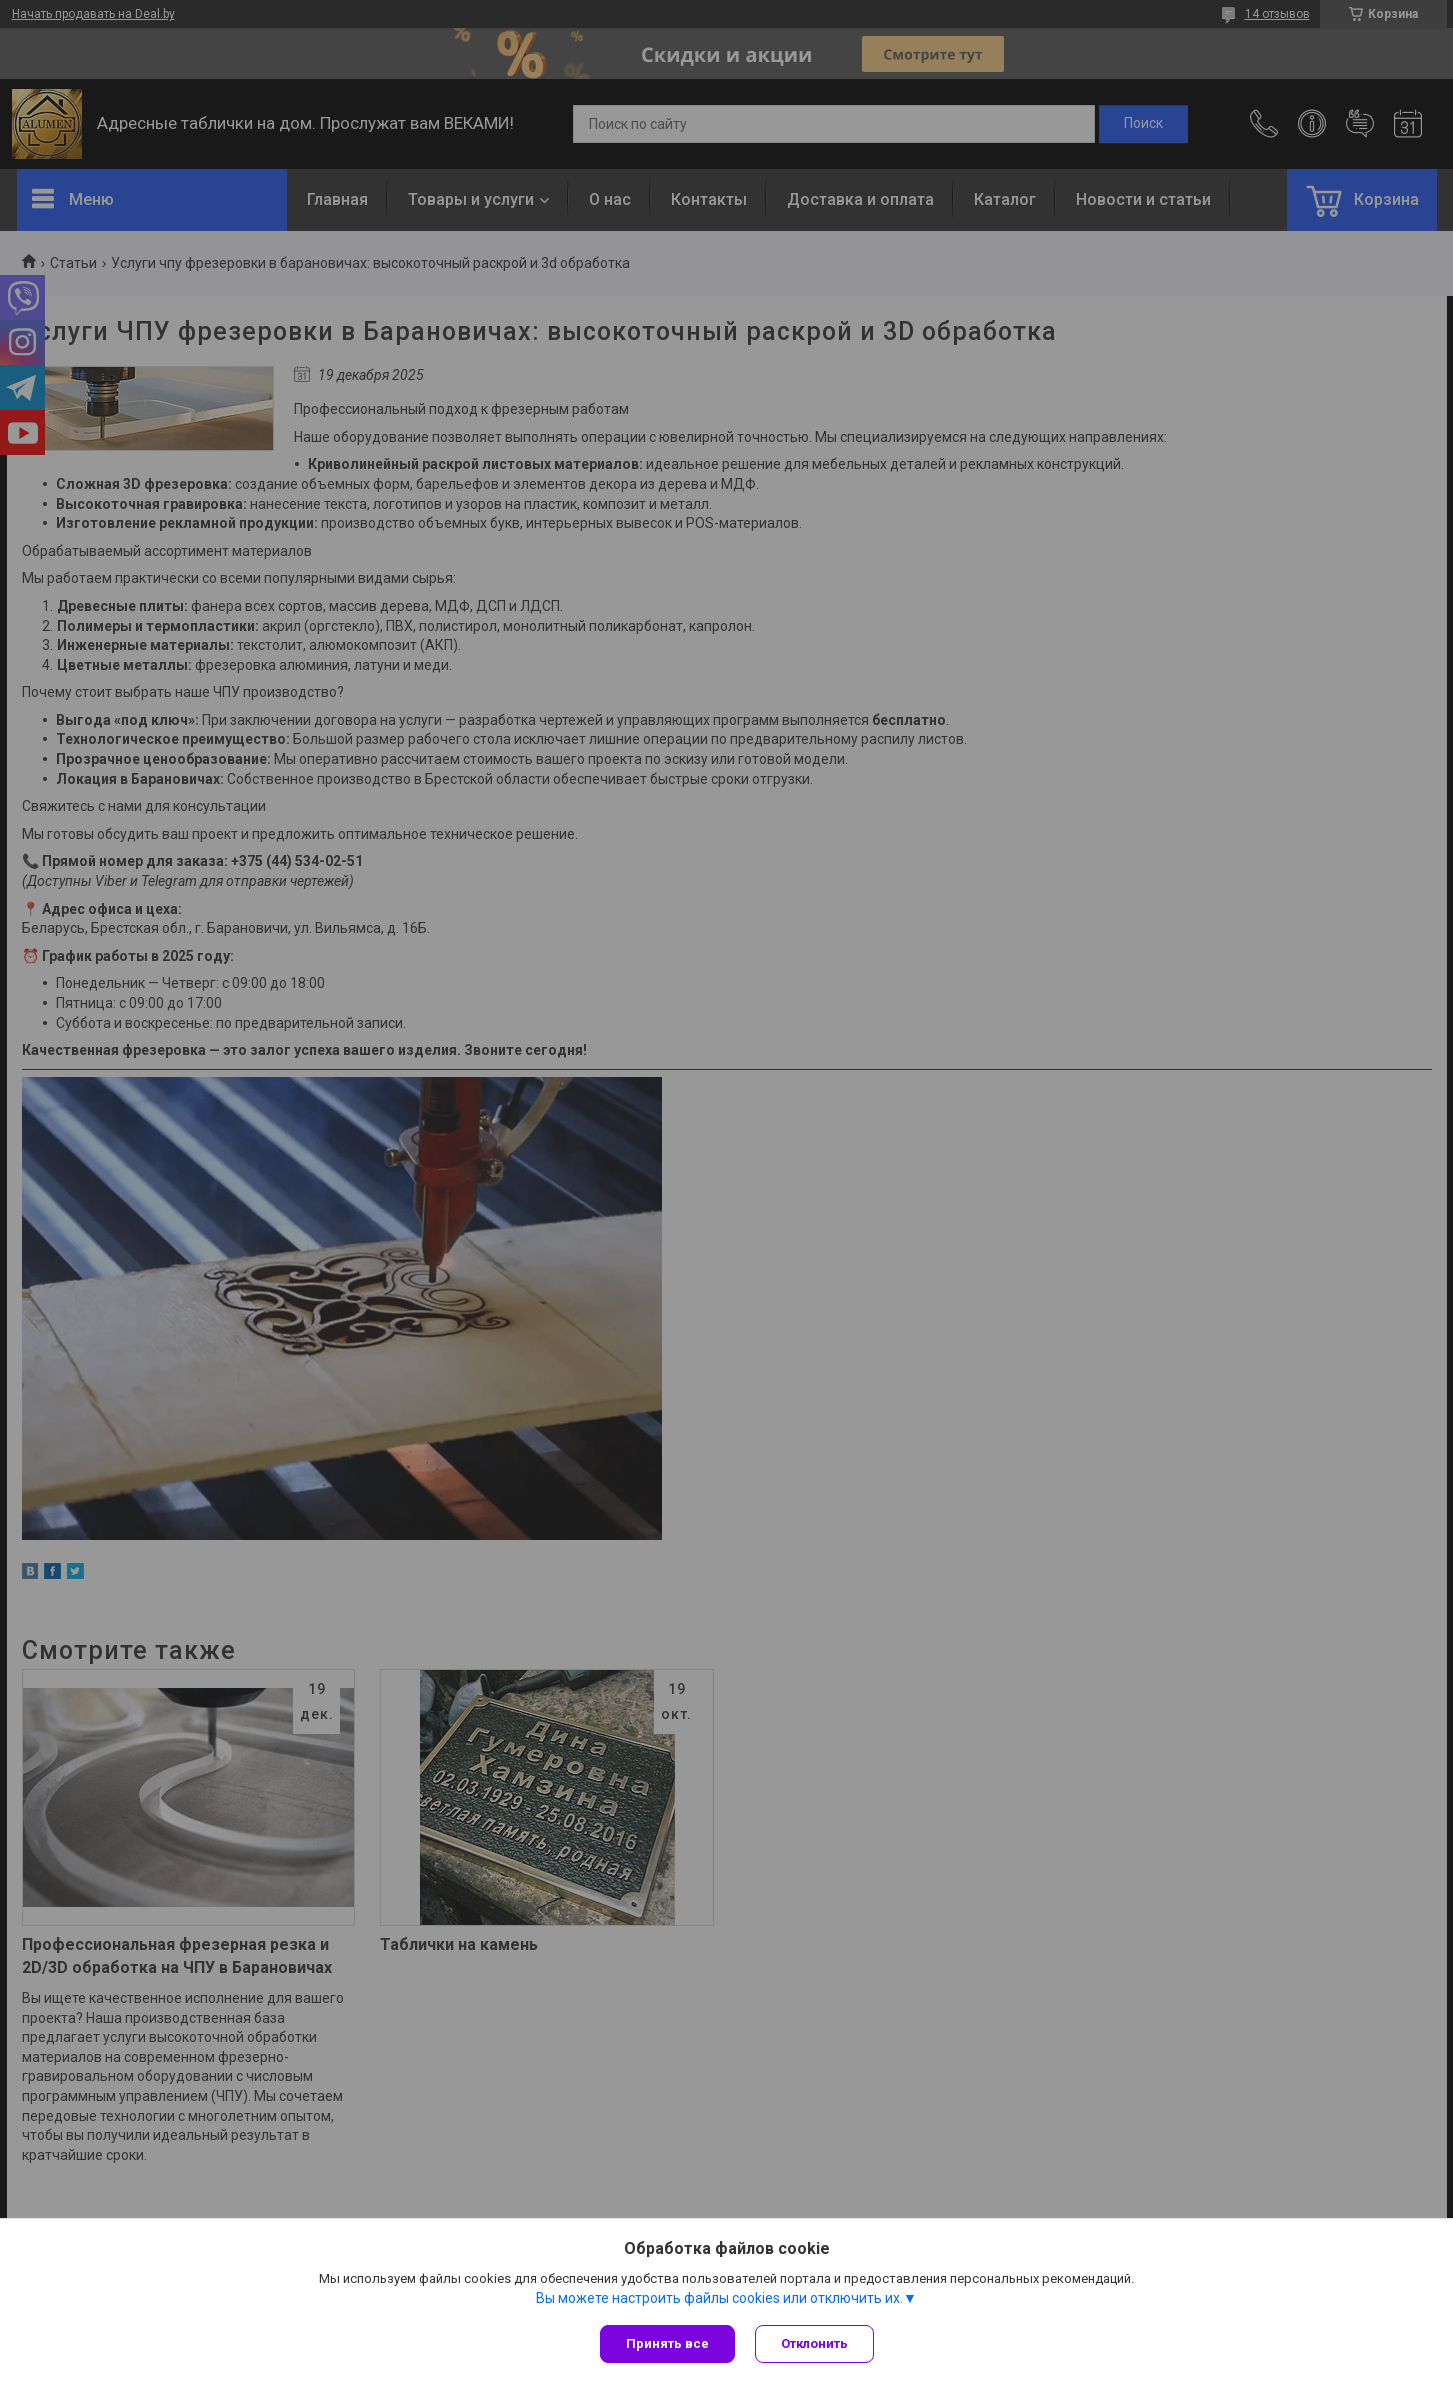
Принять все (667, 2343)
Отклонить (814, 2343)
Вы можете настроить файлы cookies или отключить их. (719, 2298)
